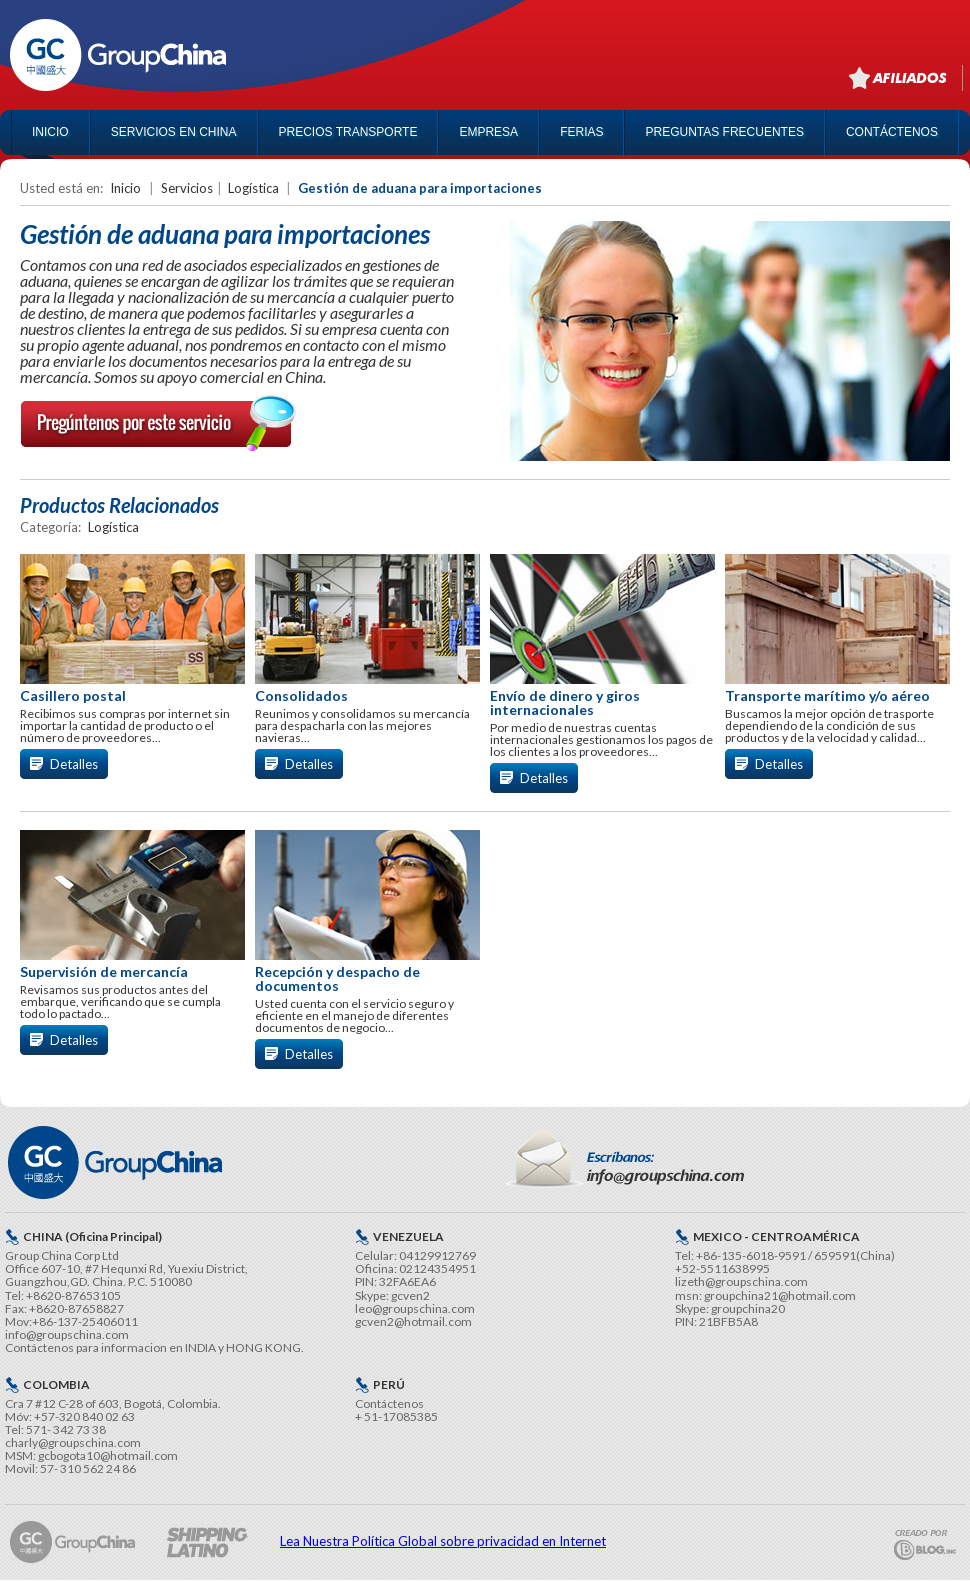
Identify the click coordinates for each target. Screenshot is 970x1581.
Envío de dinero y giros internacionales (565, 702)
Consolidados (301, 695)
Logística (253, 188)
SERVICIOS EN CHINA (174, 132)
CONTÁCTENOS (892, 132)
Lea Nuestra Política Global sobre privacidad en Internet (443, 1541)
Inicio (125, 188)
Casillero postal (73, 695)
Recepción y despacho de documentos (337, 978)
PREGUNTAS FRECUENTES (724, 132)
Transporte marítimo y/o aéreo (827, 695)
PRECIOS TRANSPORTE (348, 132)
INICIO (50, 132)
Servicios (187, 188)
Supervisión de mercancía (104, 971)
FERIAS (581, 132)
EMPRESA (488, 132)
